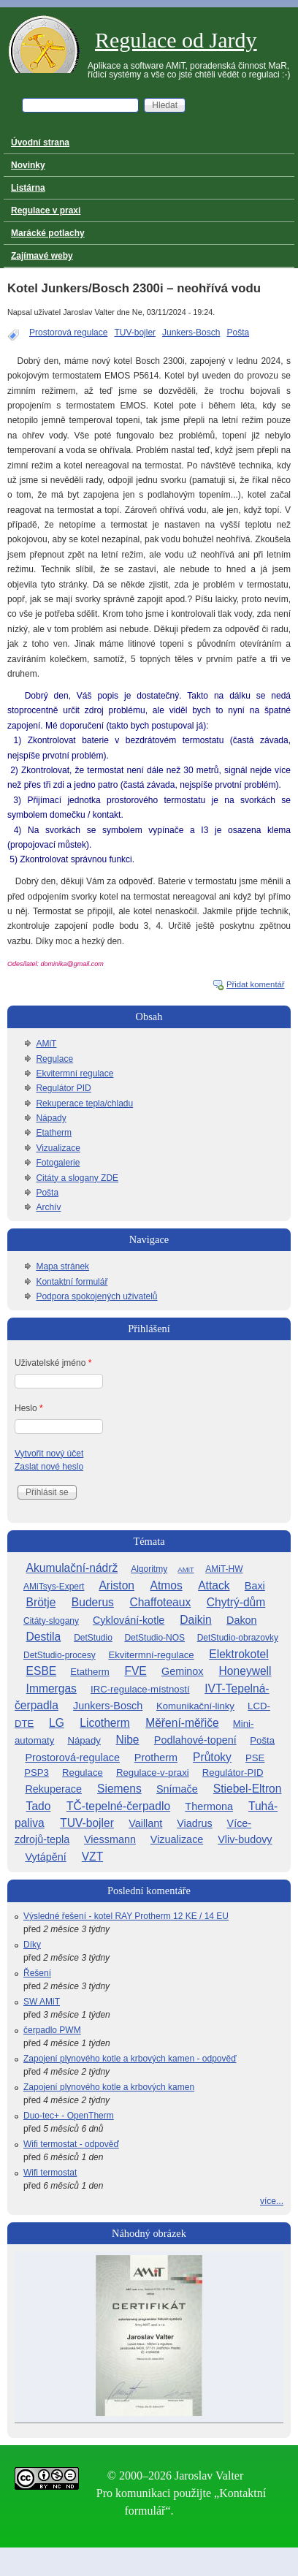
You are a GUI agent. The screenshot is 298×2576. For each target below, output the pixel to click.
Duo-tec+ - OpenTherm (68, 2115)
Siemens (119, 1788)
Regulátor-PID (233, 1772)
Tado (38, 1806)
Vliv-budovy (245, 1839)
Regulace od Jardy (176, 40)
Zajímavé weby (42, 256)
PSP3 (36, 1772)
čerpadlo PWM (52, 2030)
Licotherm (104, 1723)
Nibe (127, 1739)
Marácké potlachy (48, 233)
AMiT (46, 1043)
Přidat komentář (255, 984)
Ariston (116, 1585)
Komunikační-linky (195, 1706)
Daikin (195, 1620)
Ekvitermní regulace (74, 1073)
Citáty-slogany (51, 1621)
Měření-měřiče (182, 1723)
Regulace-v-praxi (152, 1772)
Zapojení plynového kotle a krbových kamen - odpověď (130, 2058)
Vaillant (145, 1823)
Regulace (54, 1059)
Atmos (166, 1585)
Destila (43, 1636)
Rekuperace (53, 1789)
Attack (213, 1585)
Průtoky (212, 1757)
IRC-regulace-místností (140, 1689)
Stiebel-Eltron (247, 1788)
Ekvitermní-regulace (151, 1654)
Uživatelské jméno (53, 1363)
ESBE (41, 1671)
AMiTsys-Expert (53, 1586)
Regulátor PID (63, 1088)
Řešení (37, 1973)
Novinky (28, 165)
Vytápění (45, 1857)
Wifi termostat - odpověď (71, 2144)
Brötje (41, 1602)
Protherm (155, 1757)
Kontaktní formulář (71, 1282)
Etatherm (54, 1133)
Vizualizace (58, 1148)
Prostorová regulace (68, 332)
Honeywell (245, 1671)
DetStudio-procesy (59, 1655)
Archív (48, 1207)
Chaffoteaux (160, 1602)
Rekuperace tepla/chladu (84, 1103)
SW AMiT (41, 2001)
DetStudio (93, 1638)
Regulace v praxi (45, 210)
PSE (254, 1757)
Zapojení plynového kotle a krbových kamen (108, 2087)
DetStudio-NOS (154, 1638)
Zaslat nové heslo (49, 1467)
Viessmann (110, 1839)
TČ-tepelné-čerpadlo (118, 1806)
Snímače (177, 1789)
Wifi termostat (50, 2172)
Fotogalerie (58, 1163)
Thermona (209, 1806)
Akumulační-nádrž (72, 1568)
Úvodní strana (40, 142)
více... (271, 2201)
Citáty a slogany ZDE (77, 1178)
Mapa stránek (62, 1266)
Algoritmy (149, 1569)
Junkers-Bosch (191, 332)
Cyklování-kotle (128, 1620)
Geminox (182, 1671)
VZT (92, 1856)
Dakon (241, 1620)
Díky (32, 1944)
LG (56, 1723)
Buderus (93, 1602)
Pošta (237, 332)
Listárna (28, 188)
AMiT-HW (223, 1569)
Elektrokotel (238, 1654)
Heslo (29, 1408)
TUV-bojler (135, 332)
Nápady (51, 1118)
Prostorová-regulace (72, 1757)
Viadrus (195, 1823)
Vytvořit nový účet (49, 1453)
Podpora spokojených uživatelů (96, 1296)
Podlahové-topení (195, 1740)
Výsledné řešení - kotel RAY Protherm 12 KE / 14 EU (126, 1916)
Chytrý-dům (236, 1602)
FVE (135, 1671)
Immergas (51, 1688)
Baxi (255, 1586)
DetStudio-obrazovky (237, 1638)
